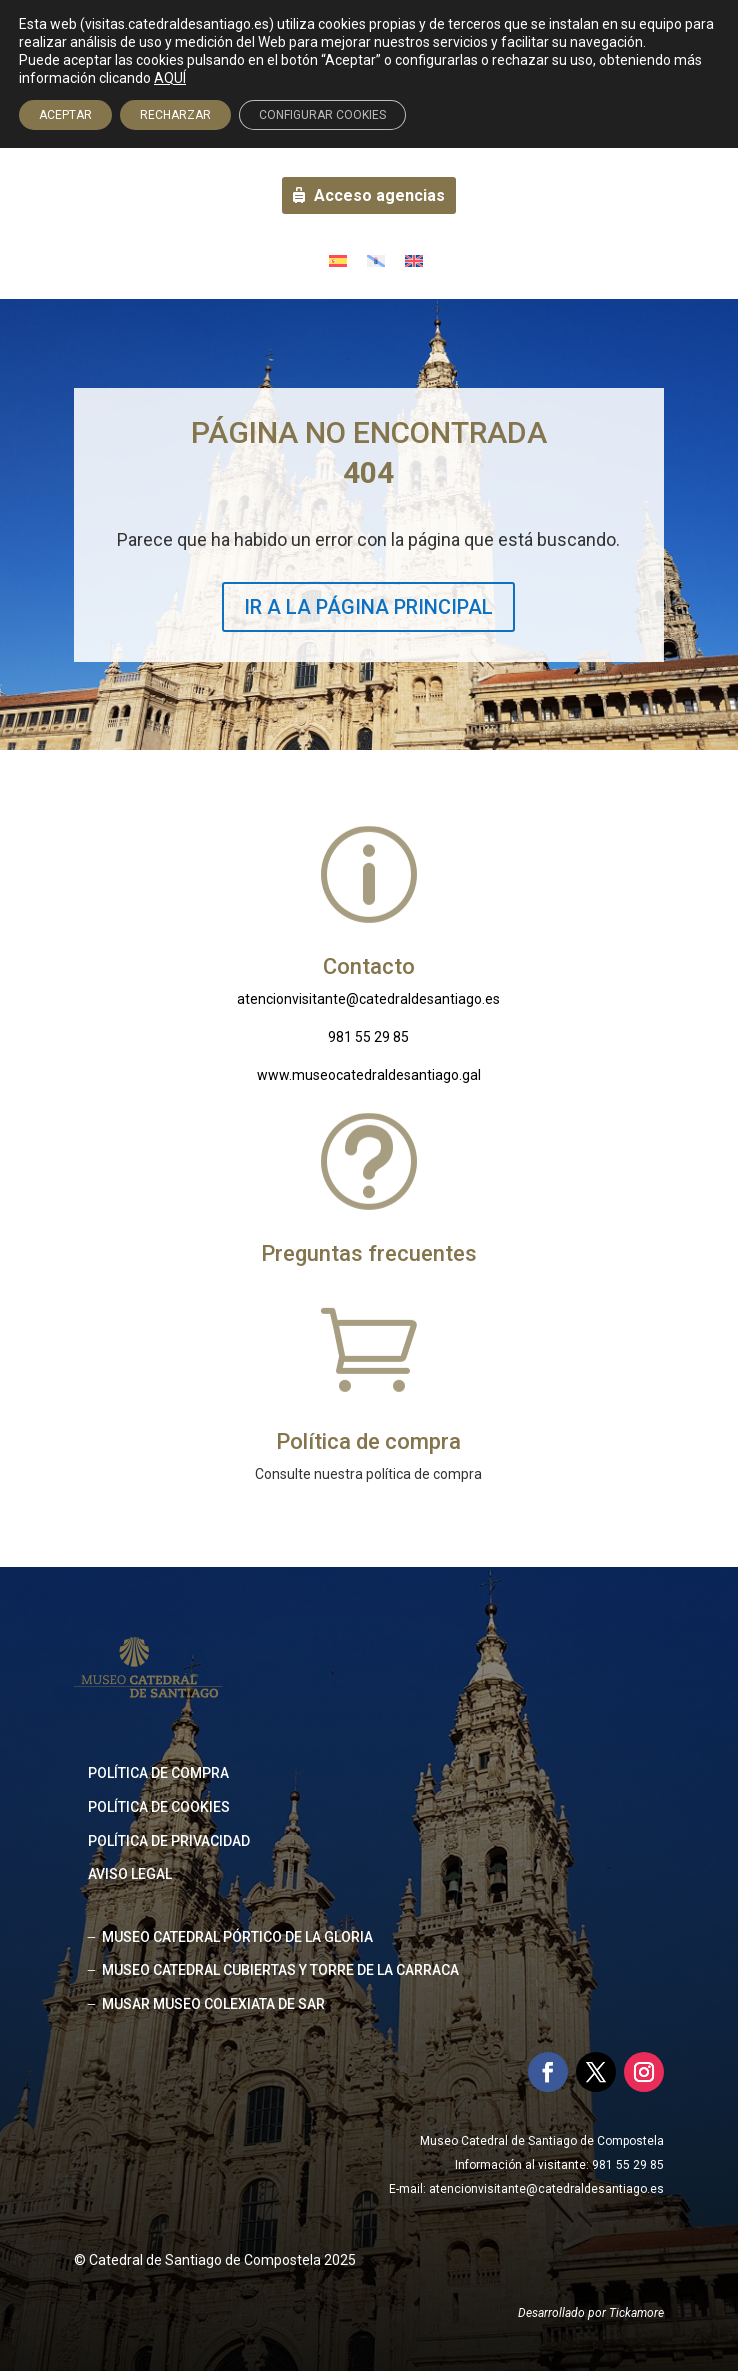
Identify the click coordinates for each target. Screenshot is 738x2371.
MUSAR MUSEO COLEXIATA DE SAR (213, 2004)
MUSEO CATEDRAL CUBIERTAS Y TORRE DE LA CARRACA (280, 1970)
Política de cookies (159, 1807)
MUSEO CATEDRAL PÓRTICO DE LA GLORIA (237, 1937)
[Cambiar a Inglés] (414, 259)
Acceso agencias (379, 195)
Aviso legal (130, 1874)
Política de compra (158, 1773)
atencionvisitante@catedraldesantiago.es (368, 999)
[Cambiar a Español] (338, 259)
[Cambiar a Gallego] (376, 259)
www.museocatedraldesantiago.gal (369, 1075)
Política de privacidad (169, 1841)
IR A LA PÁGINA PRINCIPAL (368, 607)
